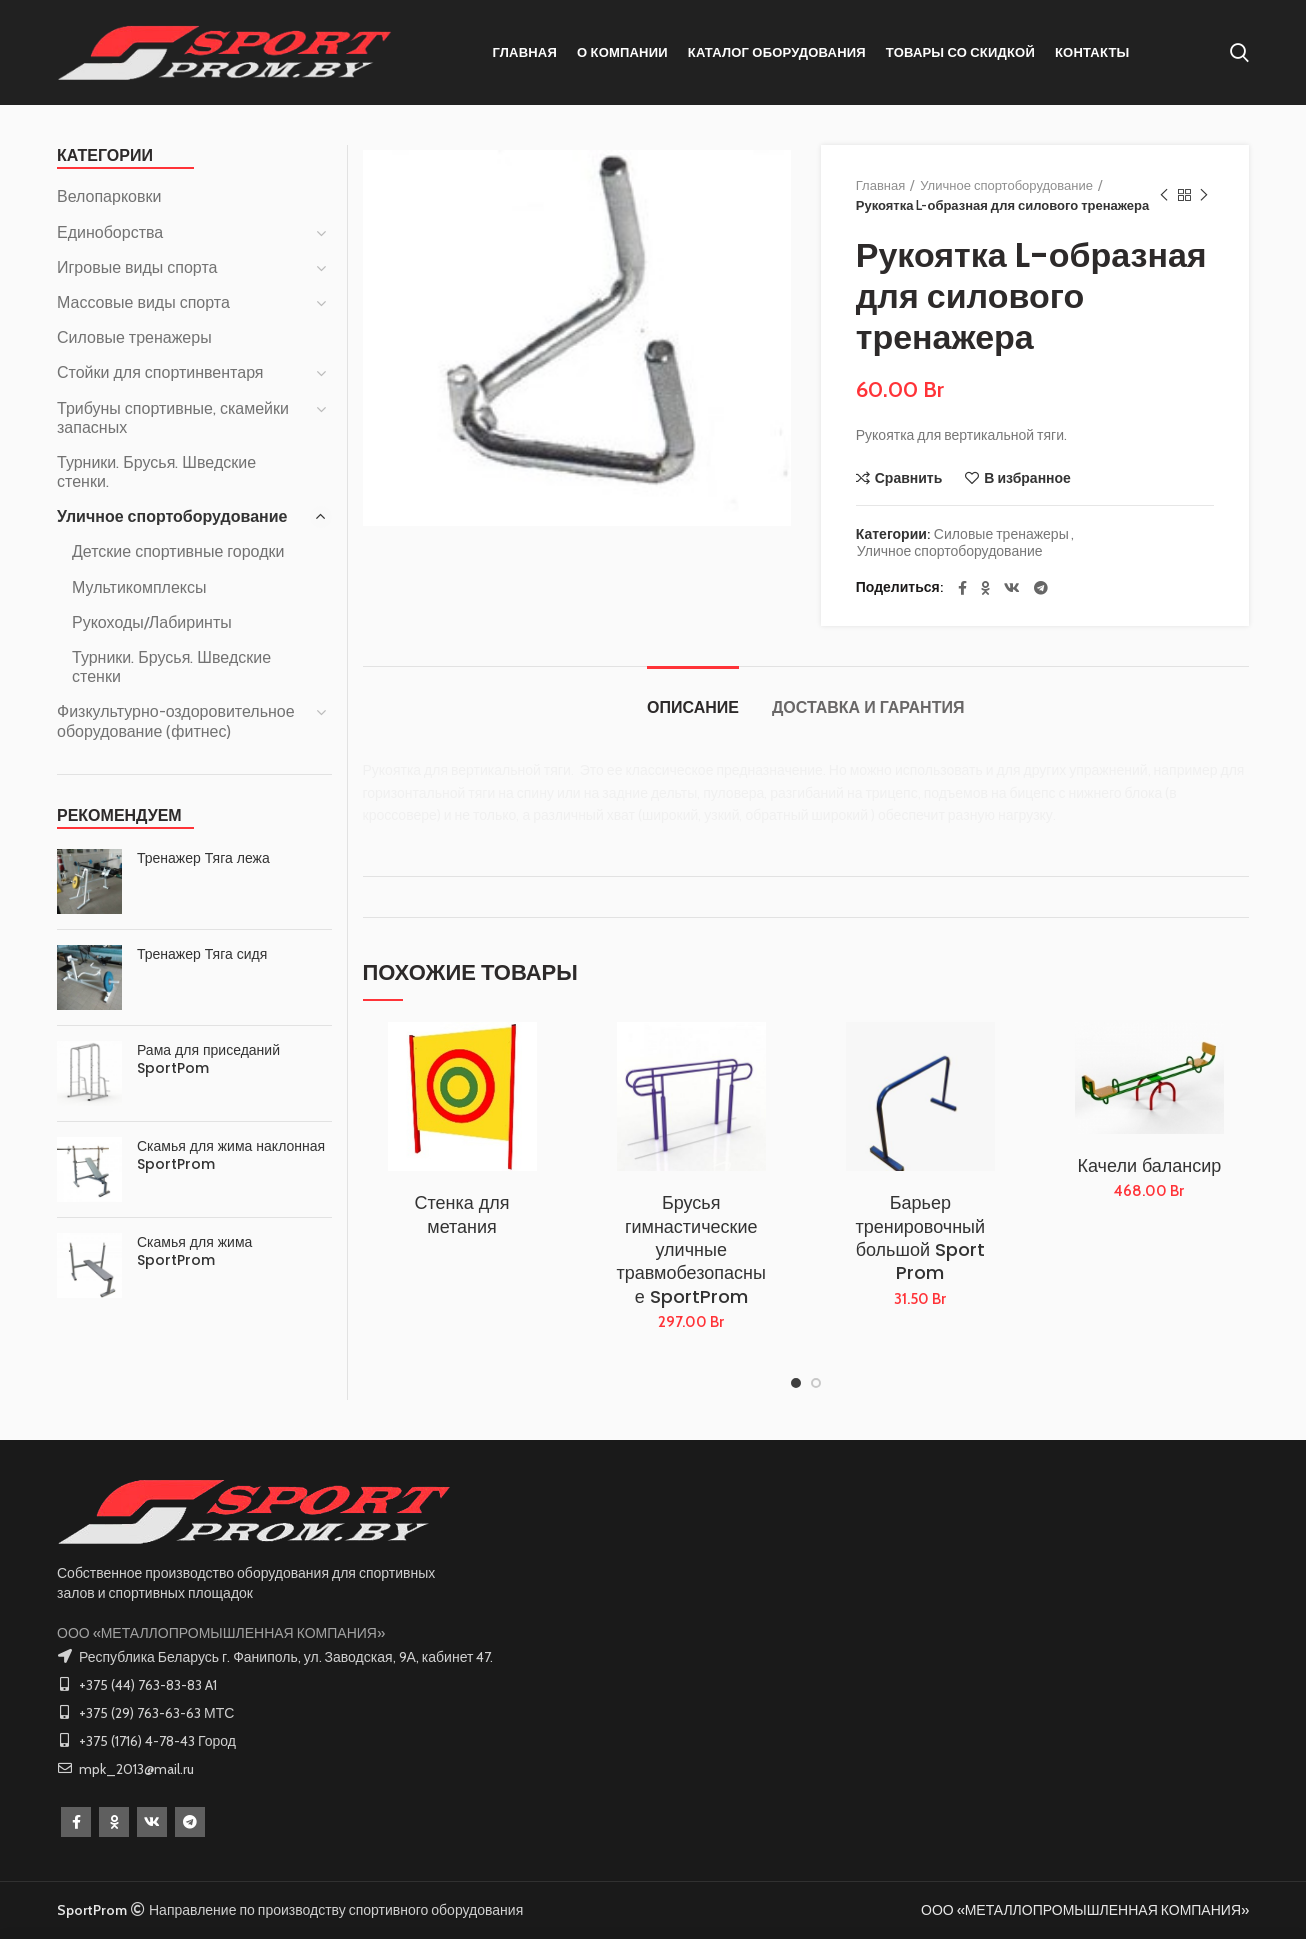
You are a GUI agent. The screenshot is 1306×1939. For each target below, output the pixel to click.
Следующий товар (1204, 195)
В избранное (1027, 478)
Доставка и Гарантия (868, 707)
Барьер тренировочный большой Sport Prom (921, 1238)
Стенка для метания (462, 1214)
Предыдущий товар (1164, 195)
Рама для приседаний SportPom (208, 1059)
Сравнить (909, 478)
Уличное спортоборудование (1006, 185)
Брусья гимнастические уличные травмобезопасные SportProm (690, 1249)
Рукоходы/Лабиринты (152, 622)
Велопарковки (109, 196)
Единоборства (110, 232)
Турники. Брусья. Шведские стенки (171, 667)
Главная (880, 185)
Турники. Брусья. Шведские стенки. (156, 472)
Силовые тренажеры (1001, 534)
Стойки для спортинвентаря (160, 372)
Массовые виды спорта (143, 302)
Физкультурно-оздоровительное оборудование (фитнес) (176, 721)
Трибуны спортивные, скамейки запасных (173, 418)
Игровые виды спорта (137, 267)
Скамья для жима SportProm (194, 1251)
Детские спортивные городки (178, 551)
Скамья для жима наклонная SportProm (231, 1155)
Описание (693, 707)
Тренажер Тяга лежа (203, 858)
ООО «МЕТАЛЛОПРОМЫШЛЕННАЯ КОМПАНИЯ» (221, 1633)
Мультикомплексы (139, 587)
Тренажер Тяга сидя (202, 954)
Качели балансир (1149, 1165)
